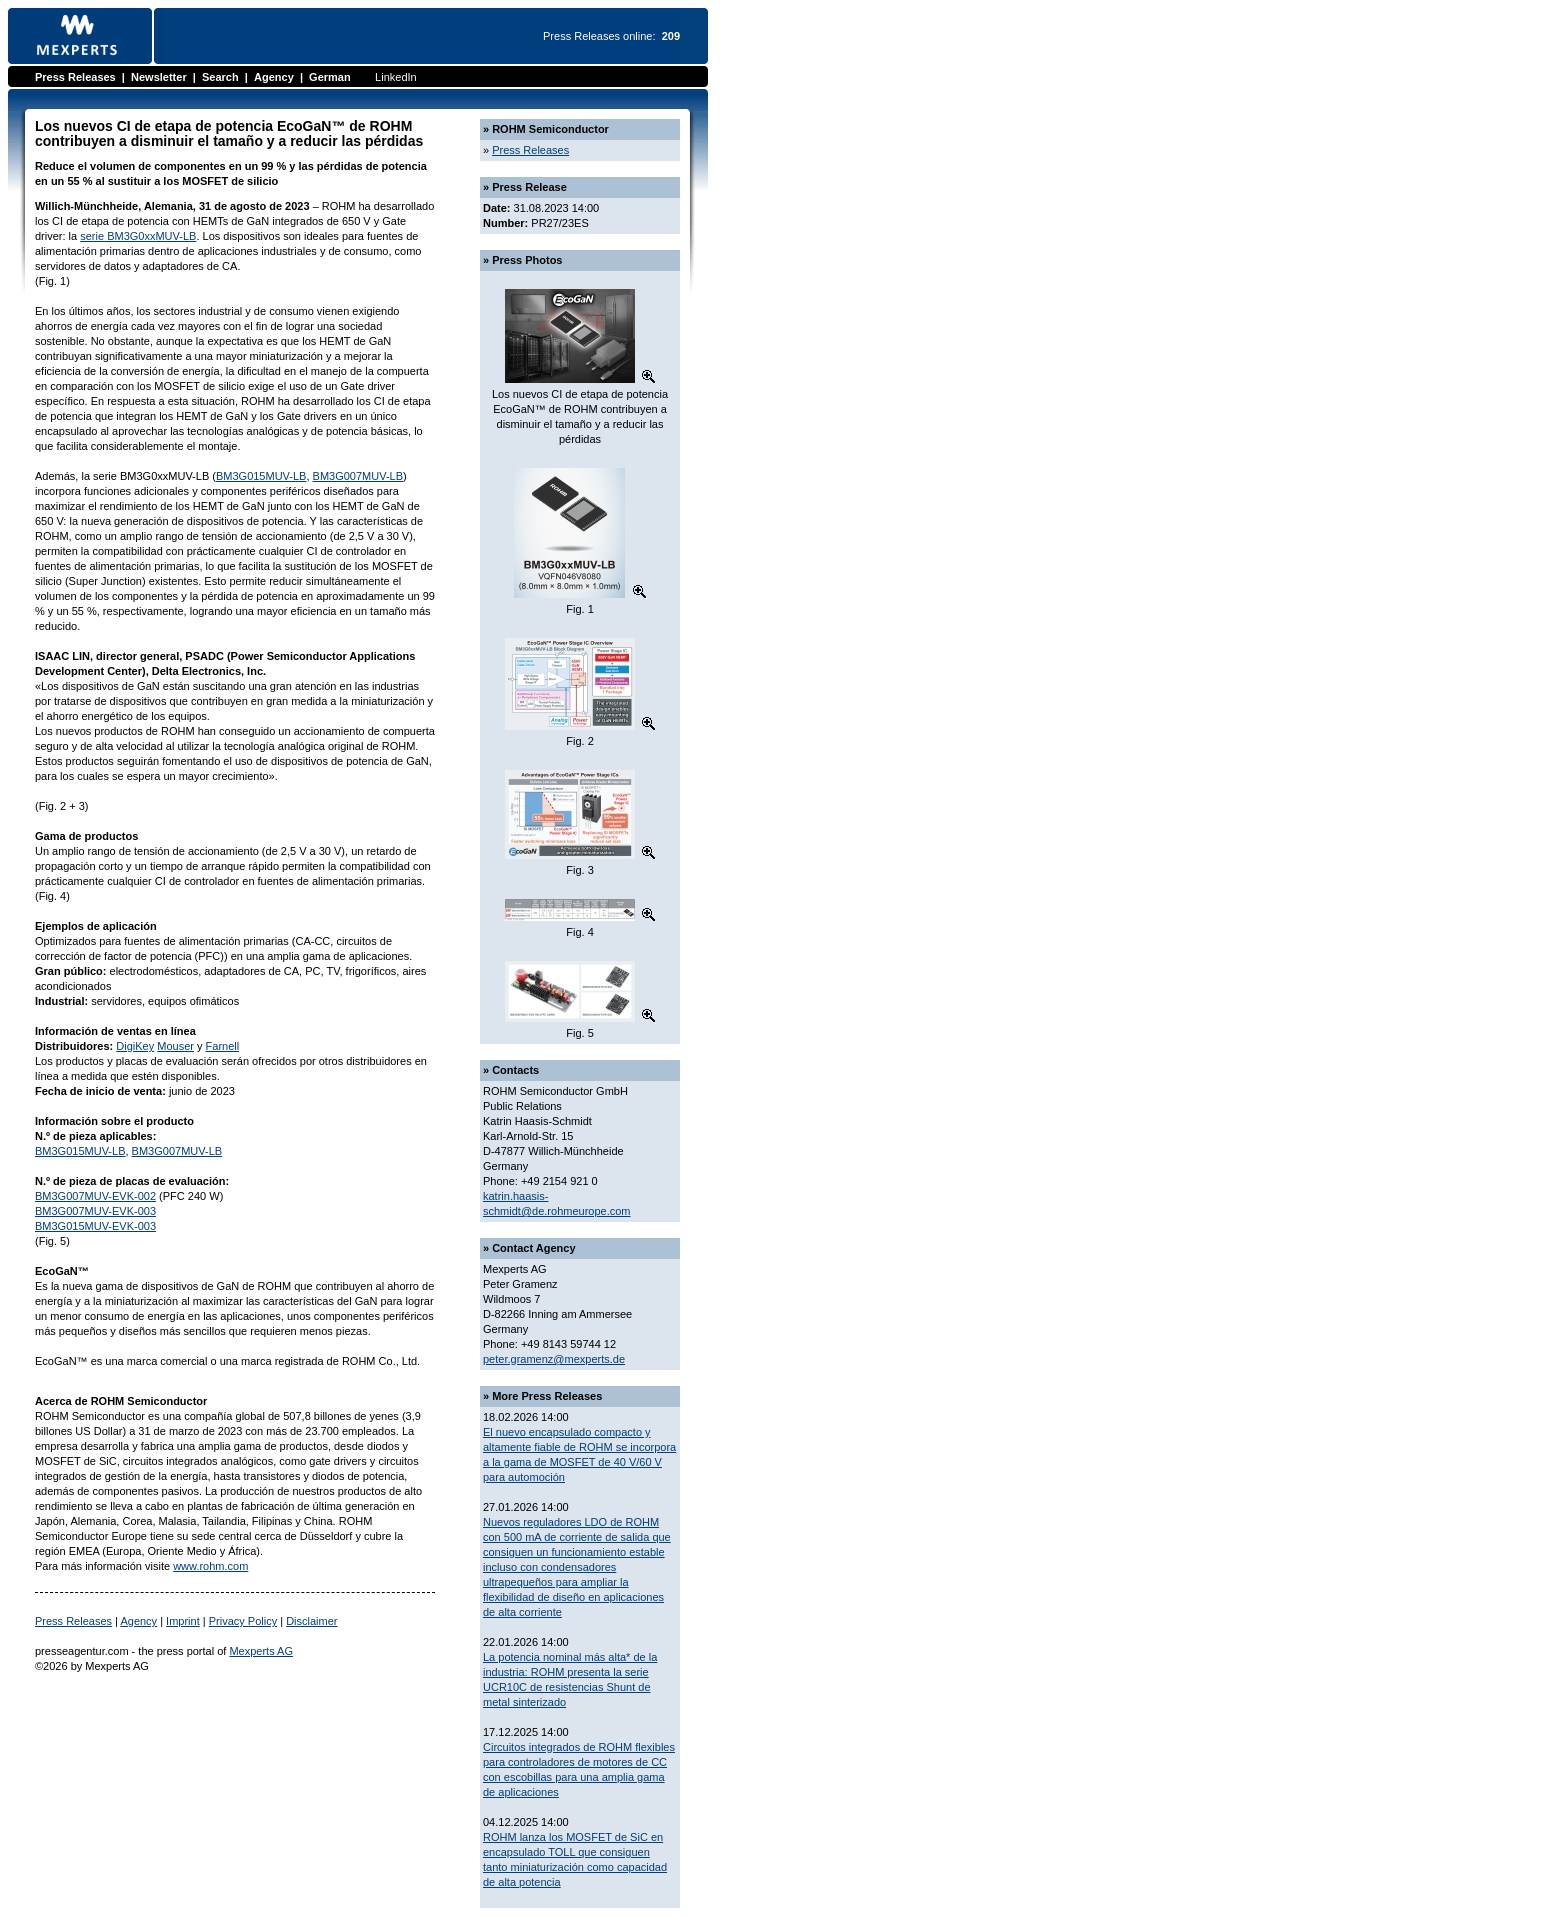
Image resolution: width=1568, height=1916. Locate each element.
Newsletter (159, 77)
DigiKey (135, 1046)
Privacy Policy (243, 1621)
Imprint (183, 1621)
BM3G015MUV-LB (261, 476)
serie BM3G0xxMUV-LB (138, 236)
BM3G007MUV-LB (358, 476)
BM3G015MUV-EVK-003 (95, 1226)
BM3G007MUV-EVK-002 (95, 1196)
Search (220, 77)
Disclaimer (311, 1621)
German (330, 77)
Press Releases (75, 77)
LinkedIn (396, 77)
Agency (274, 77)
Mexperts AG (261, 1651)
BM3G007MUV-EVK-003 (95, 1211)
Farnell (223, 1046)
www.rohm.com (210, 1566)
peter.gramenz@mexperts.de (554, 1359)
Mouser (175, 1046)
